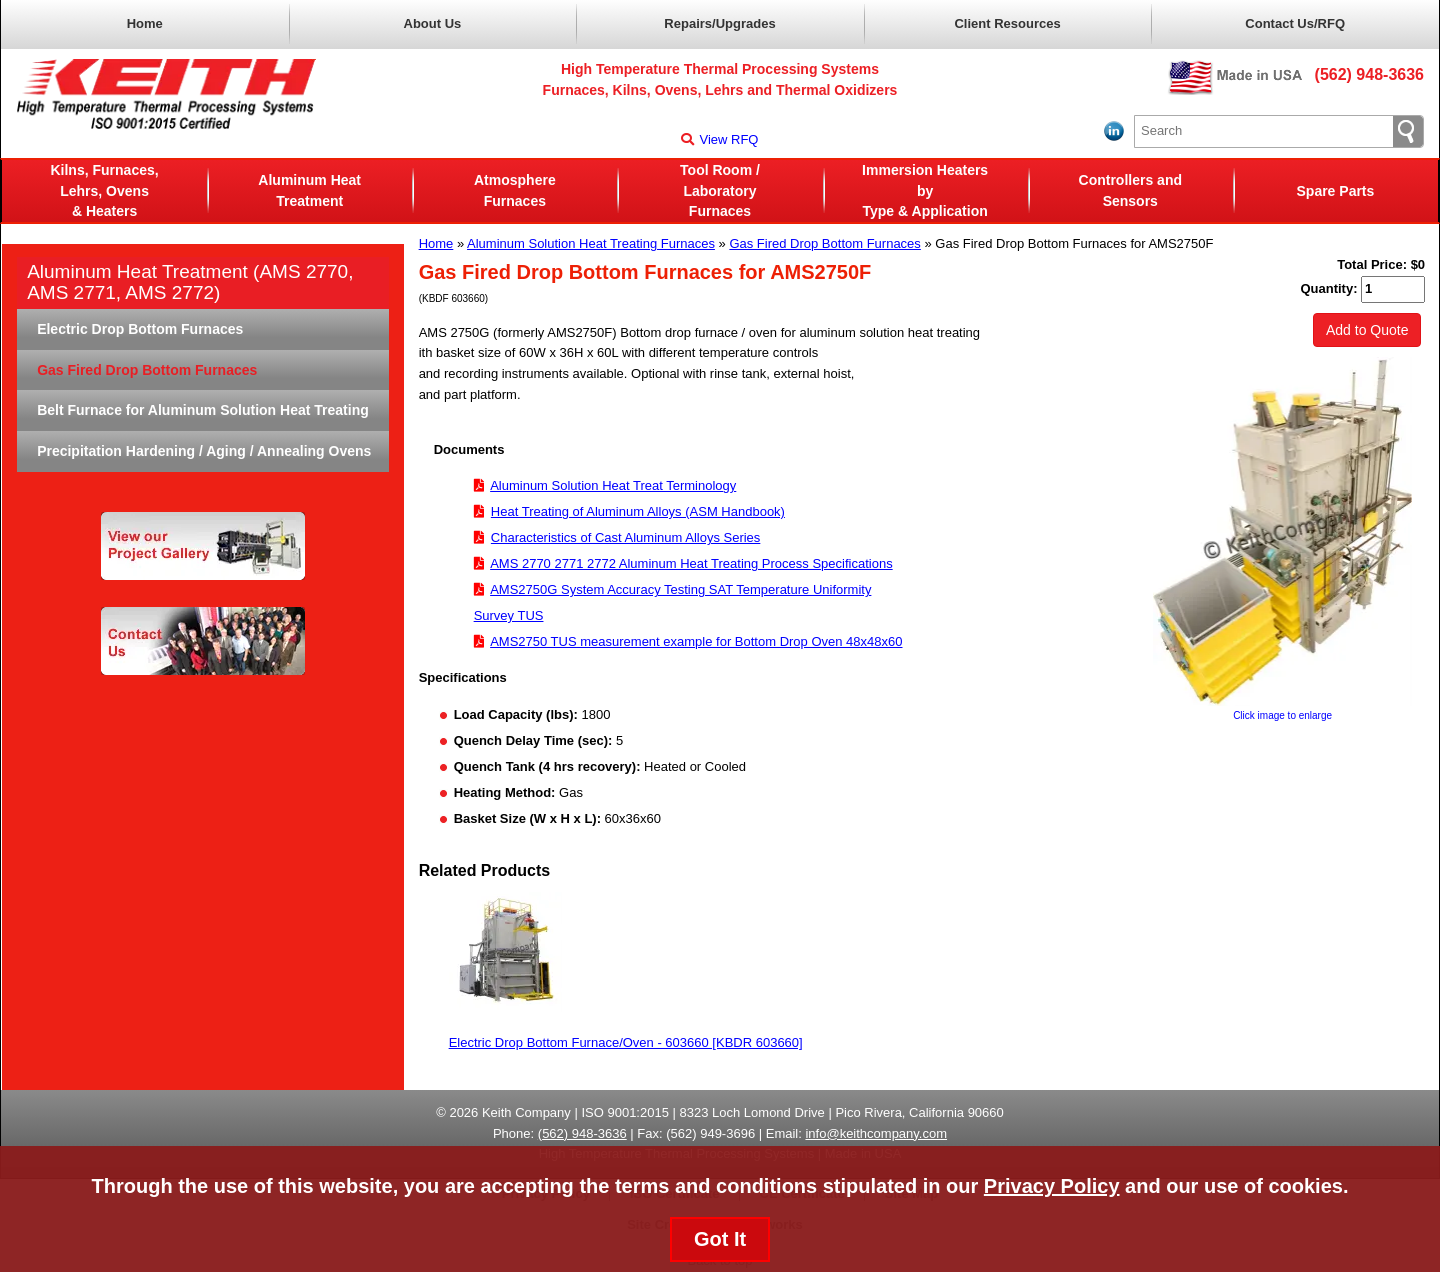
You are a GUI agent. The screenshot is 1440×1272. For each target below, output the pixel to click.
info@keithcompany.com (876, 1133)
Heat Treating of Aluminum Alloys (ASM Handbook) (638, 511)
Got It (720, 1239)
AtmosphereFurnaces (515, 190)
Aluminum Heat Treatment (309, 190)
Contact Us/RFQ (1295, 23)
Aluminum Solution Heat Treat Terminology (613, 485)
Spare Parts (1336, 191)
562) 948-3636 (584, 1133)
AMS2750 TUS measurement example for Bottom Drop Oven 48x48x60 (696, 641)
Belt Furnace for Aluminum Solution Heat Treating (203, 410)
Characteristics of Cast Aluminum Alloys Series (625, 537)
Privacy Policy (1052, 1186)
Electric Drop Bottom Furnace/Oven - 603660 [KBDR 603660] (626, 1042)
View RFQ (719, 139)
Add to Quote (1367, 330)
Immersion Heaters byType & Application (925, 191)
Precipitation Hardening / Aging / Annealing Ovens (204, 451)
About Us (433, 23)
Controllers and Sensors (1130, 190)
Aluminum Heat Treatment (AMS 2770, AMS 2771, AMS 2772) (190, 282)
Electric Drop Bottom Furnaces (140, 329)
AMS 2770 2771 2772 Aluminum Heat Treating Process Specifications (691, 563)
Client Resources (1007, 23)
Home (145, 23)
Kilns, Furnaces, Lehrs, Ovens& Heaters (104, 191)
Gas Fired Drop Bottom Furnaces (824, 243)
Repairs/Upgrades (719, 23)
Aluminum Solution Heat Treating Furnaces (591, 243)
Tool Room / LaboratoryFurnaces (720, 191)
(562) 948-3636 (1369, 74)
